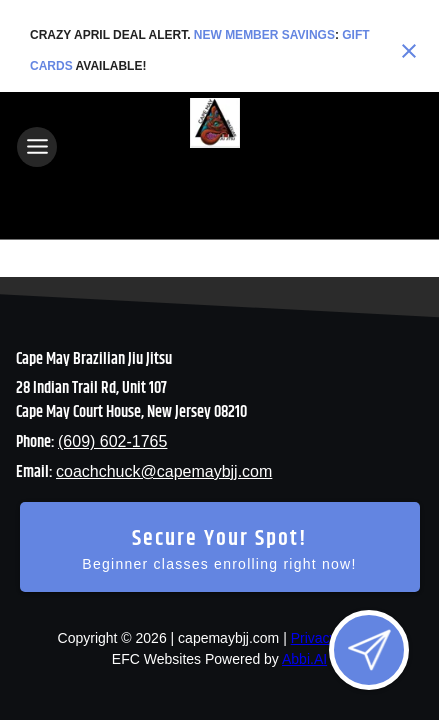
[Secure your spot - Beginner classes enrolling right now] (220, 547)
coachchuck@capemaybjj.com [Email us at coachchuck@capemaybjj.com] (164, 471)
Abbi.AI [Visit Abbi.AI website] (304, 659)
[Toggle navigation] (37, 147)
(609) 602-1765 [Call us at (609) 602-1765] (112, 441)
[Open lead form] (369, 650)
